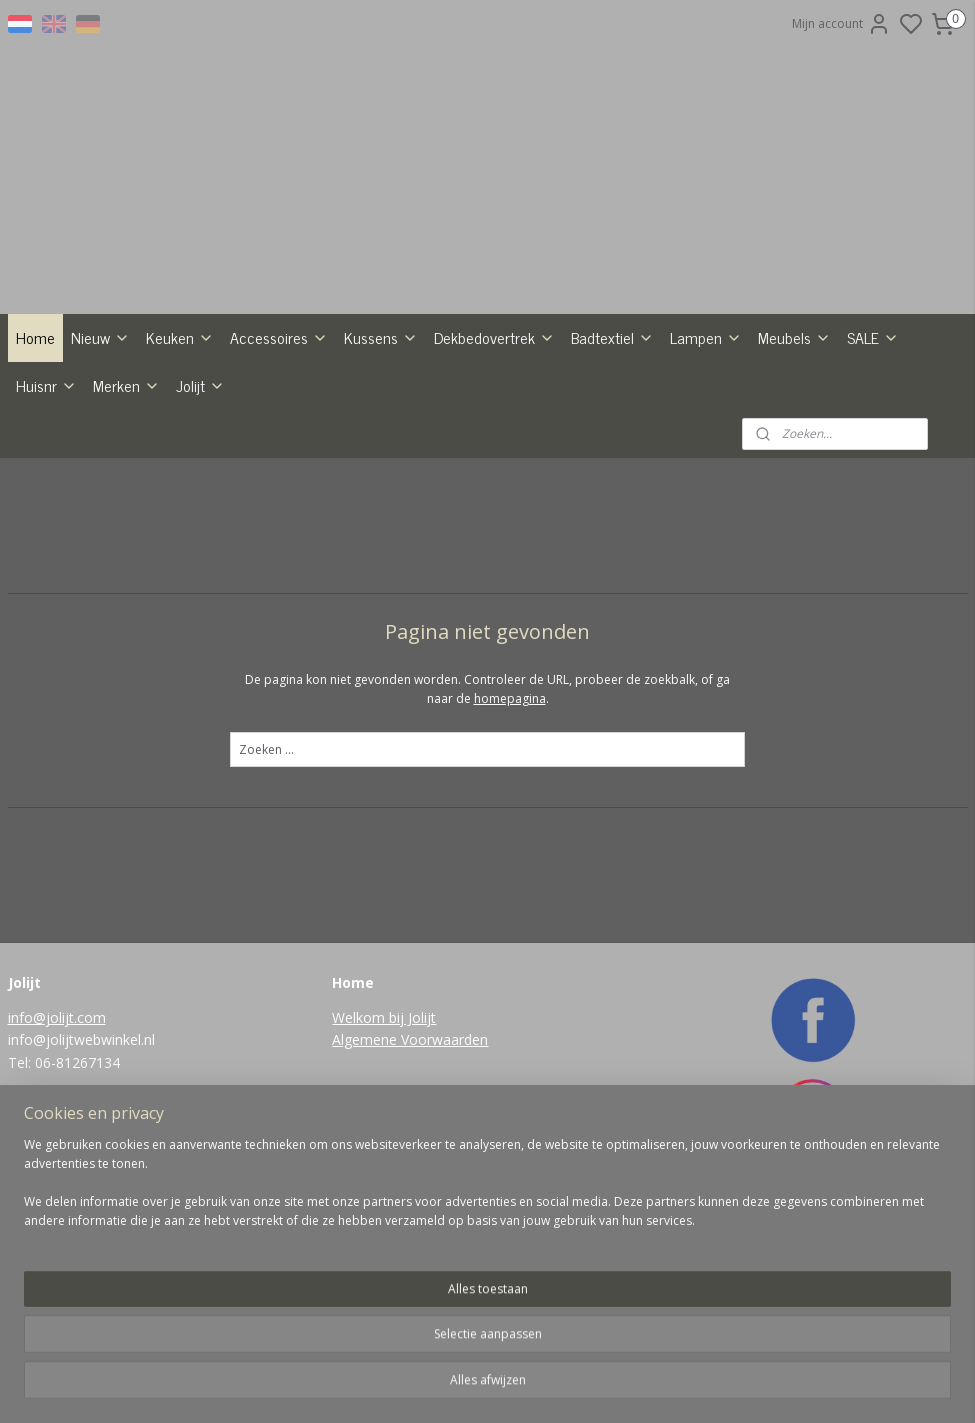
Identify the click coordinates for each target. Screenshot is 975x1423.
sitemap (528, 1386)
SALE (873, 337)
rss (570, 1386)
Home (35, 337)
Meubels (794, 337)
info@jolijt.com (57, 1017)
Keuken (180, 337)
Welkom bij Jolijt (384, 1017)
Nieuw (100, 337)
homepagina (510, 698)
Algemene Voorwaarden (410, 1039)
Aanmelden (380, 1288)
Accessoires (279, 337)
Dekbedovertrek (494, 337)
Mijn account (841, 24)
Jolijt (200, 385)
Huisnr (46, 385)
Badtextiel (612, 337)
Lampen (706, 337)
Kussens (381, 337)
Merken (126, 385)
